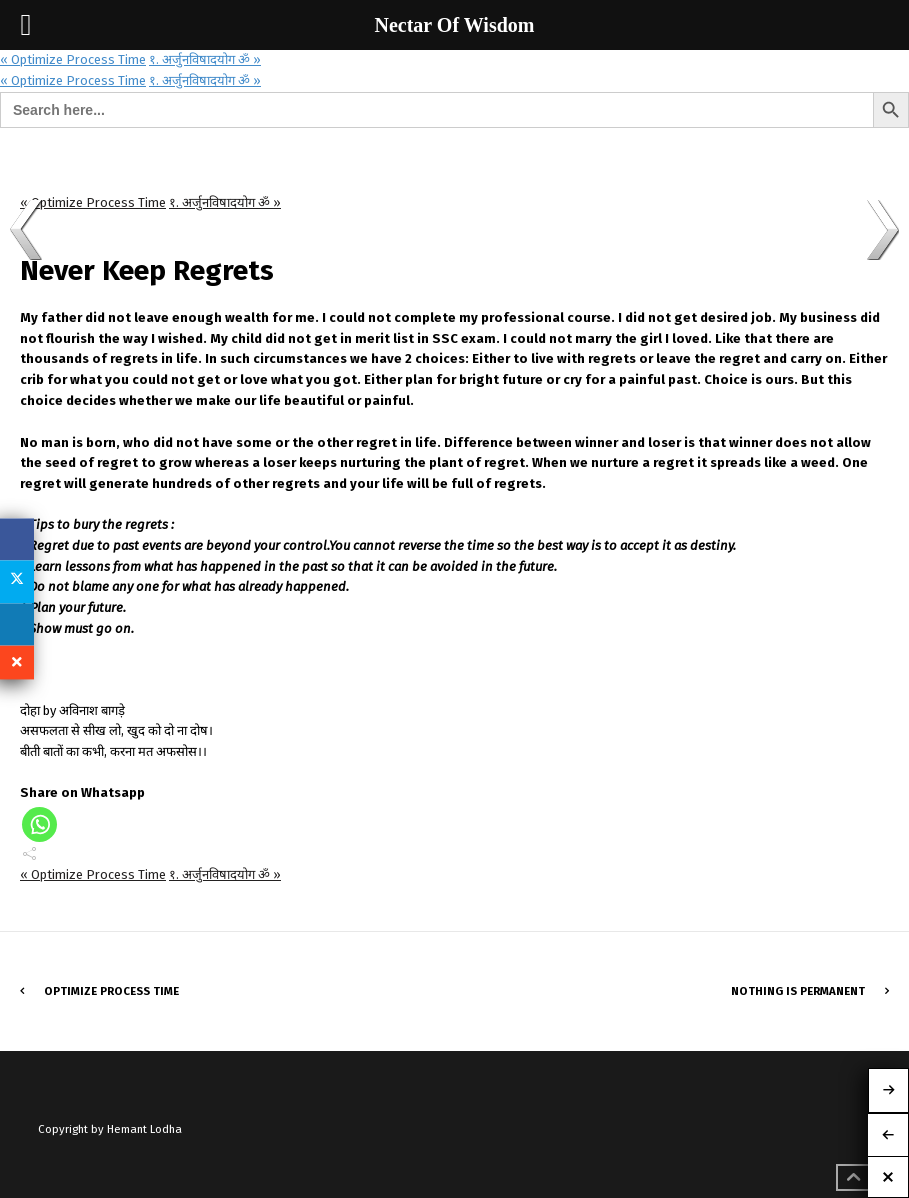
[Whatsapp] (39, 824)
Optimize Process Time (111, 991)
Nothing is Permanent (798, 991)
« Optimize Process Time (73, 59)
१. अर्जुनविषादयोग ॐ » (205, 59)
